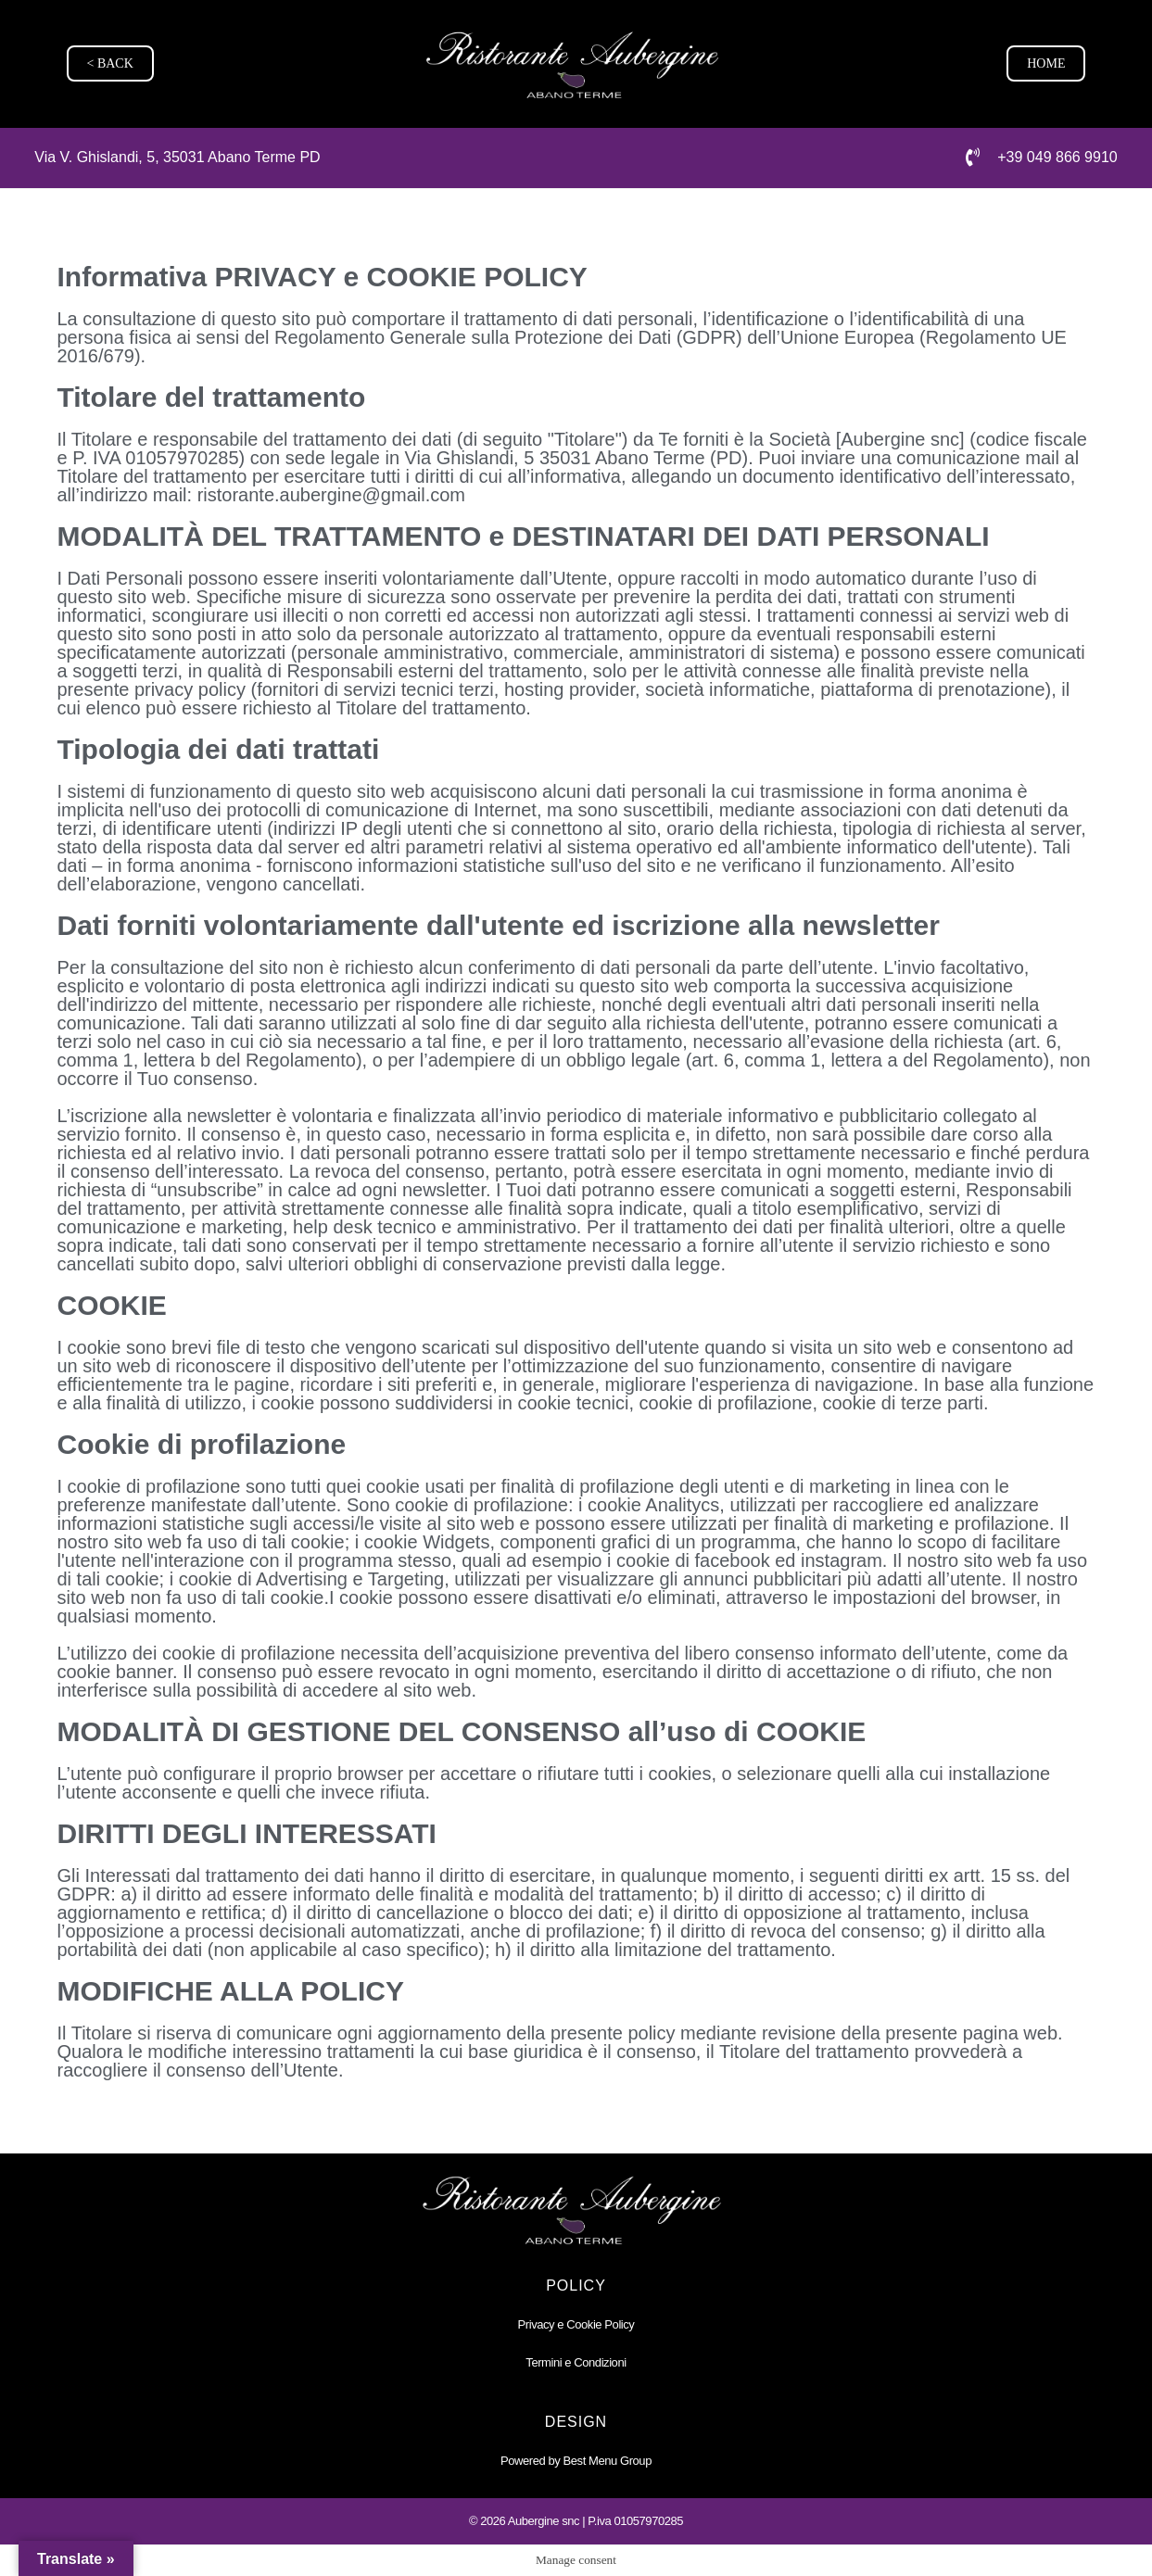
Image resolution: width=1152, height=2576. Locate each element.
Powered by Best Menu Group (575, 2460)
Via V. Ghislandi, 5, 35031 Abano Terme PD (177, 157)
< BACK (110, 63)
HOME (1046, 63)
